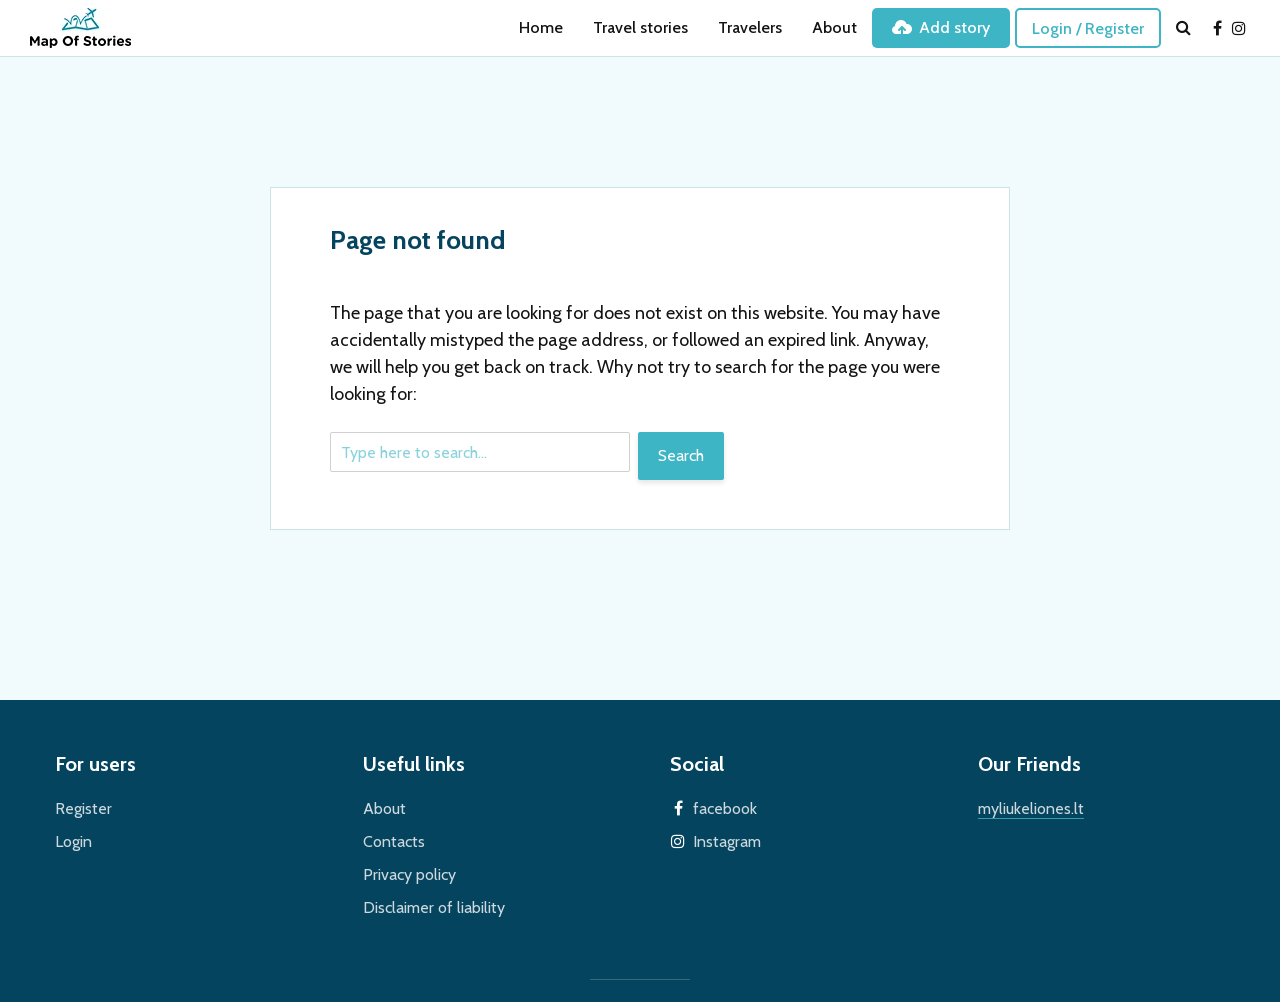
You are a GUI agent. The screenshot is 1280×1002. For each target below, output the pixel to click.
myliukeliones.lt (1031, 808)
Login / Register (1088, 28)
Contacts (394, 841)
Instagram (727, 841)
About (834, 27)
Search (681, 455)
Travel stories (640, 27)
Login (73, 841)
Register (83, 808)
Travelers (750, 27)
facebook (725, 808)
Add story (941, 27)
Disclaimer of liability (434, 907)
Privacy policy (409, 874)
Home (541, 27)
